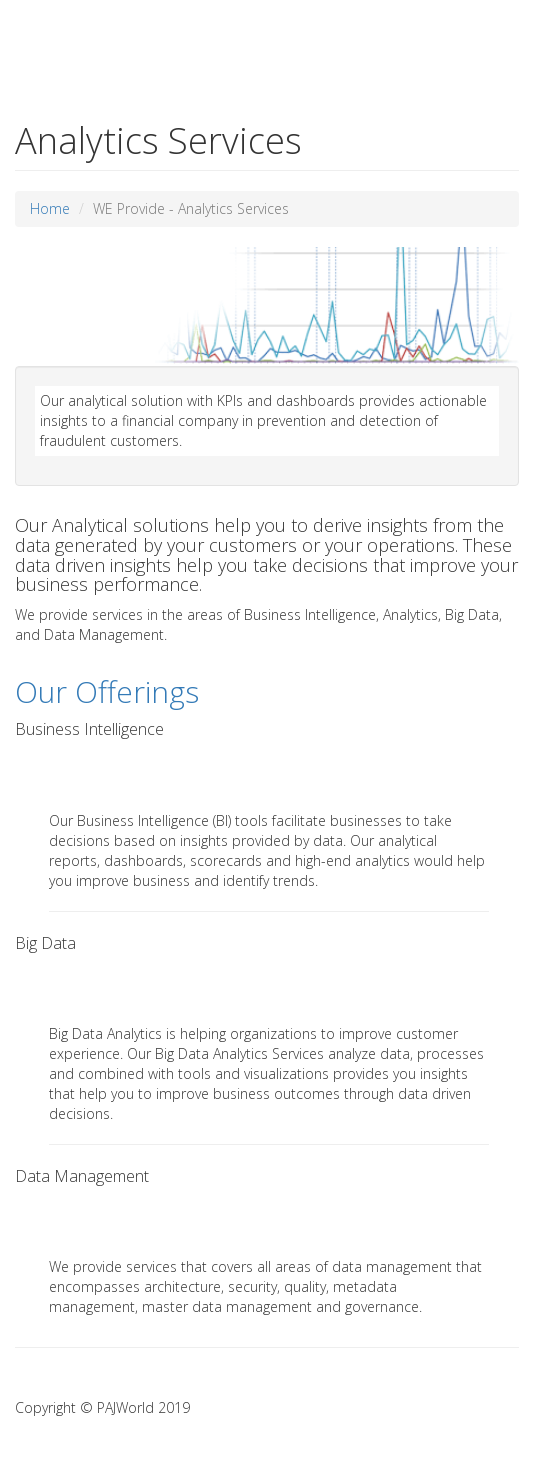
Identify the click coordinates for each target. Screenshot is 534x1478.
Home (50, 208)
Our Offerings (107, 691)
